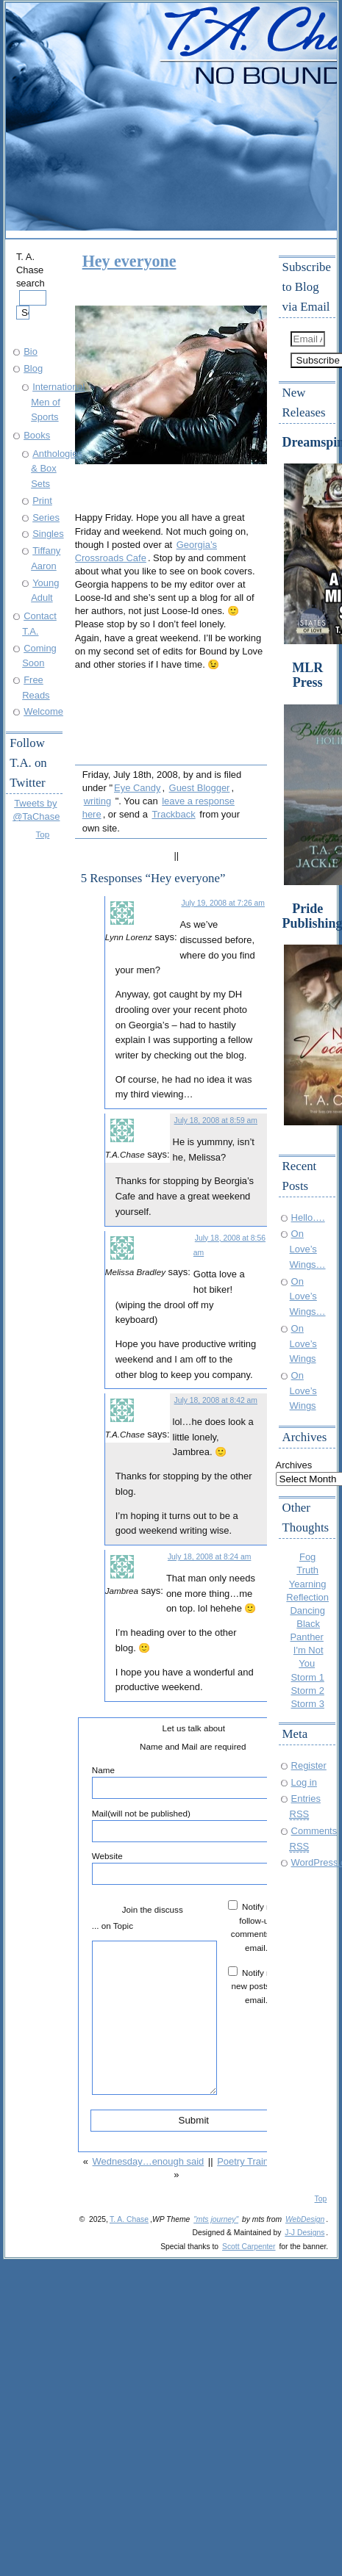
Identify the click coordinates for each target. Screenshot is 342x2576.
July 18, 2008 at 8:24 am (209, 1557)
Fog (307, 1556)
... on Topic (112, 1925)
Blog (33, 368)
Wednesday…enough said (148, 2161)
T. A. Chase (129, 2219)
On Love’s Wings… (308, 1248)
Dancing (307, 1610)
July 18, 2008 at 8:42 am (215, 1400)
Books (37, 435)
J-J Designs (304, 2233)
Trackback (173, 814)
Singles (47, 533)
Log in (304, 1782)
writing (97, 801)
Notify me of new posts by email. (259, 1986)
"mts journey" (215, 2219)
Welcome (43, 711)
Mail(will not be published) (193, 1825)
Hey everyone (129, 261)
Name (193, 1782)
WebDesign (304, 2219)
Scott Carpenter (249, 2247)
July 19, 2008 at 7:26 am (222, 903)
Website (193, 1868)
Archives (294, 1465)
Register (309, 1765)
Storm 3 (307, 1703)
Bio (31, 351)
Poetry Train (242, 2161)
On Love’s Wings (303, 1343)
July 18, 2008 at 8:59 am (215, 1120)
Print (42, 500)
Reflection (307, 1597)
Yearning (308, 1584)
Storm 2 (307, 1690)
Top (43, 834)
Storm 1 (307, 1677)
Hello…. (308, 1217)
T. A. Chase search (31, 284)
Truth (307, 1570)
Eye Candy (137, 787)
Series (46, 517)
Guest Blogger (199, 787)
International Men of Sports (58, 401)
